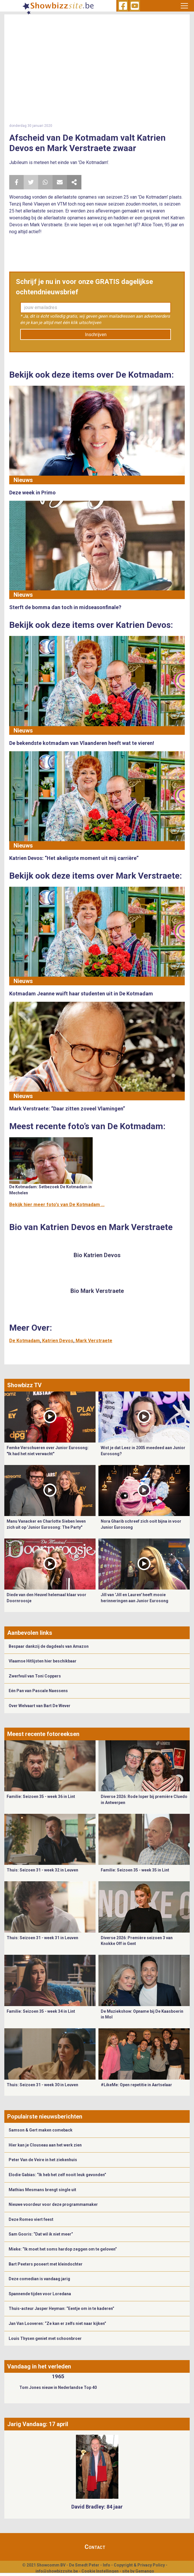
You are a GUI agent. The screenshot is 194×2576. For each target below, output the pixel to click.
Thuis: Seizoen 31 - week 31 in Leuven (42, 1937)
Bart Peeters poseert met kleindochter (46, 2264)
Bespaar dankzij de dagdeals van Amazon (49, 1646)
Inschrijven (96, 334)
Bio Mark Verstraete (97, 1290)
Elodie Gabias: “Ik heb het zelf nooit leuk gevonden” (57, 2174)
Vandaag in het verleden (39, 2366)
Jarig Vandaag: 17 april (37, 2424)
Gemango (144, 2571)
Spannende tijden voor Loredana (40, 2293)
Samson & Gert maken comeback (40, 2130)
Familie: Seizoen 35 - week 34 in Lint (41, 2011)
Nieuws (23, 480)
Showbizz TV (24, 1385)
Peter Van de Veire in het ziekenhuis (43, 2159)
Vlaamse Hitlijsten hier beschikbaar (43, 1661)
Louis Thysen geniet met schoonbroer (45, 2338)
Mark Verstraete (94, 1340)
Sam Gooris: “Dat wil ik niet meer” (41, 2234)
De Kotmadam (24, 1340)
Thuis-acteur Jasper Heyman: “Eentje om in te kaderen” (61, 2308)
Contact (95, 2546)
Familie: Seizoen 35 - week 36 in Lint (41, 1796)
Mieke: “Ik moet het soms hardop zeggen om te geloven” (63, 2249)
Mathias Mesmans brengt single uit (42, 2189)
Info (106, 2565)
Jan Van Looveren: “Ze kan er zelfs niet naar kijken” (57, 2323)
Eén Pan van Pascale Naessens (38, 1690)
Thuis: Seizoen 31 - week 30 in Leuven (42, 2084)
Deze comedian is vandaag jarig (39, 2278)
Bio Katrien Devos (97, 1255)
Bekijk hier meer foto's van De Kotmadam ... (57, 1204)
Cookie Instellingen (100, 2571)
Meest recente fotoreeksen (43, 1733)
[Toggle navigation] (184, 5)
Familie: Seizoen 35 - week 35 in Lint (135, 1870)
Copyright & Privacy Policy (139, 2565)
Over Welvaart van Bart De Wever (39, 1705)
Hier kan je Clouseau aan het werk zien (45, 2145)
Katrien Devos (57, 1340)
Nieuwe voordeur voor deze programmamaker (53, 2204)
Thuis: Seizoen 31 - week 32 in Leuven (42, 1870)
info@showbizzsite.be (57, 2571)
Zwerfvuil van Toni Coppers (35, 1676)
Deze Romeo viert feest (31, 2219)
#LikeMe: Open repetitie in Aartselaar (136, 2084)
